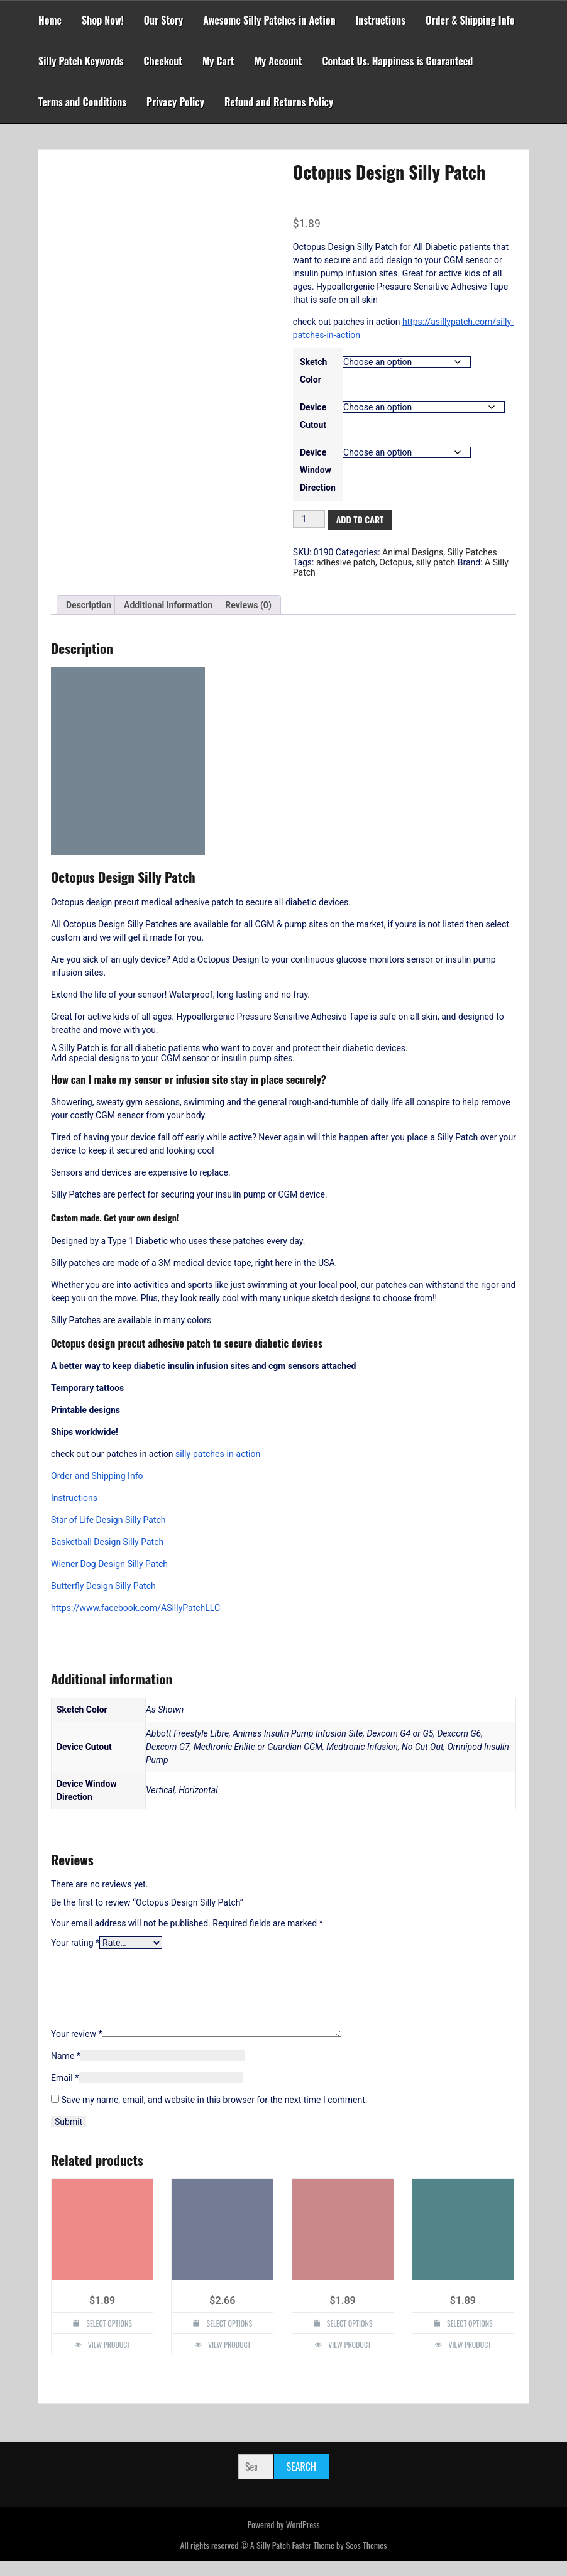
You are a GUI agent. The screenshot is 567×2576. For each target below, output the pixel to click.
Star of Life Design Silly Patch (108, 1520)
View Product (109, 2359)
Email (65, 2093)
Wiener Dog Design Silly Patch (109, 1564)
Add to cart (360, 519)
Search (301, 2481)
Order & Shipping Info (470, 20)
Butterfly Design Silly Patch (103, 1586)
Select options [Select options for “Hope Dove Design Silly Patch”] (109, 2338)
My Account (278, 60)
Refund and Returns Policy (278, 101)
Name (65, 2071)
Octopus (395, 562)
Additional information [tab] (168, 605)
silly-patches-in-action (217, 1454)
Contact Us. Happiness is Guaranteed (397, 60)
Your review (76, 2049)
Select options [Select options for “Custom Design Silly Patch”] (229, 2338)
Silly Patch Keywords (81, 60)
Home (50, 20)
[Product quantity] (309, 519)
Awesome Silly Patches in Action (269, 20)
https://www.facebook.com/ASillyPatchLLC (135, 1608)
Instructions (381, 20)
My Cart (218, 60)
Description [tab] (88, 605)
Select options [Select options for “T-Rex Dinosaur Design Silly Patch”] (470, 2338)
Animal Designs (412, 552)
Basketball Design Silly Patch (107, 1542)
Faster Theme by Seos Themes (339, 2560)
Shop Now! (103, 20)
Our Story (164, 20)
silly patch (436, 562)
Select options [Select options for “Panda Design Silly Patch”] (350, 2338)
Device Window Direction (318, 470)
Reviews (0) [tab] (248, 605)
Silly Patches (472, 552)
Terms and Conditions (82, 101)
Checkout (163, 60)
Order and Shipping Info (97, 1476)
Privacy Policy (175, 101)
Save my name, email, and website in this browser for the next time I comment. (214, 2115)
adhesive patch (345, 562)
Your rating (75, 1943)
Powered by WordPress (283, 2539)
